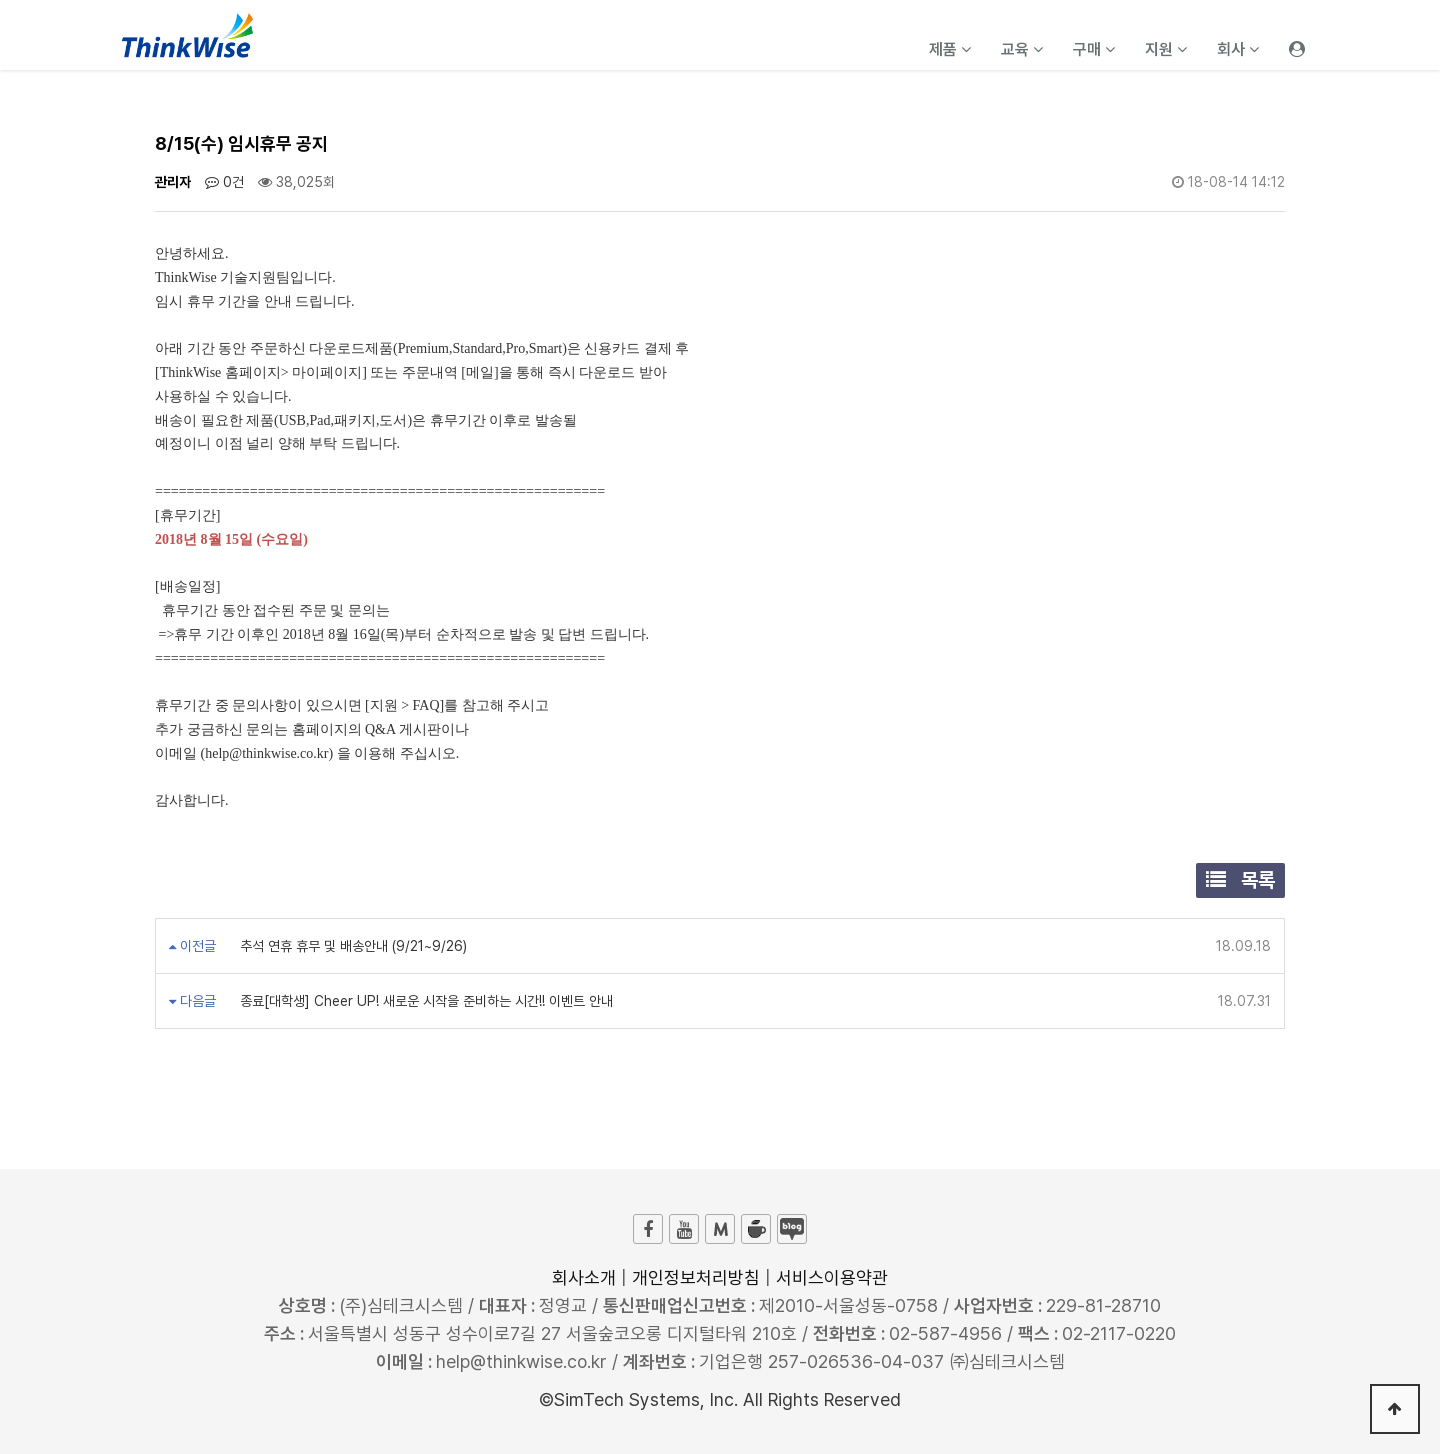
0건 (224, 182)
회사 (1238, 49)
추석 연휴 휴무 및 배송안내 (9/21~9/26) (351, 946)
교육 (1022, 49)
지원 (1166, 49)
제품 (950, 49)
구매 (1094, 49)
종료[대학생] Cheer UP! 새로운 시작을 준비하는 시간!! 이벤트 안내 (424, 1001)
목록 (1240, 880)
